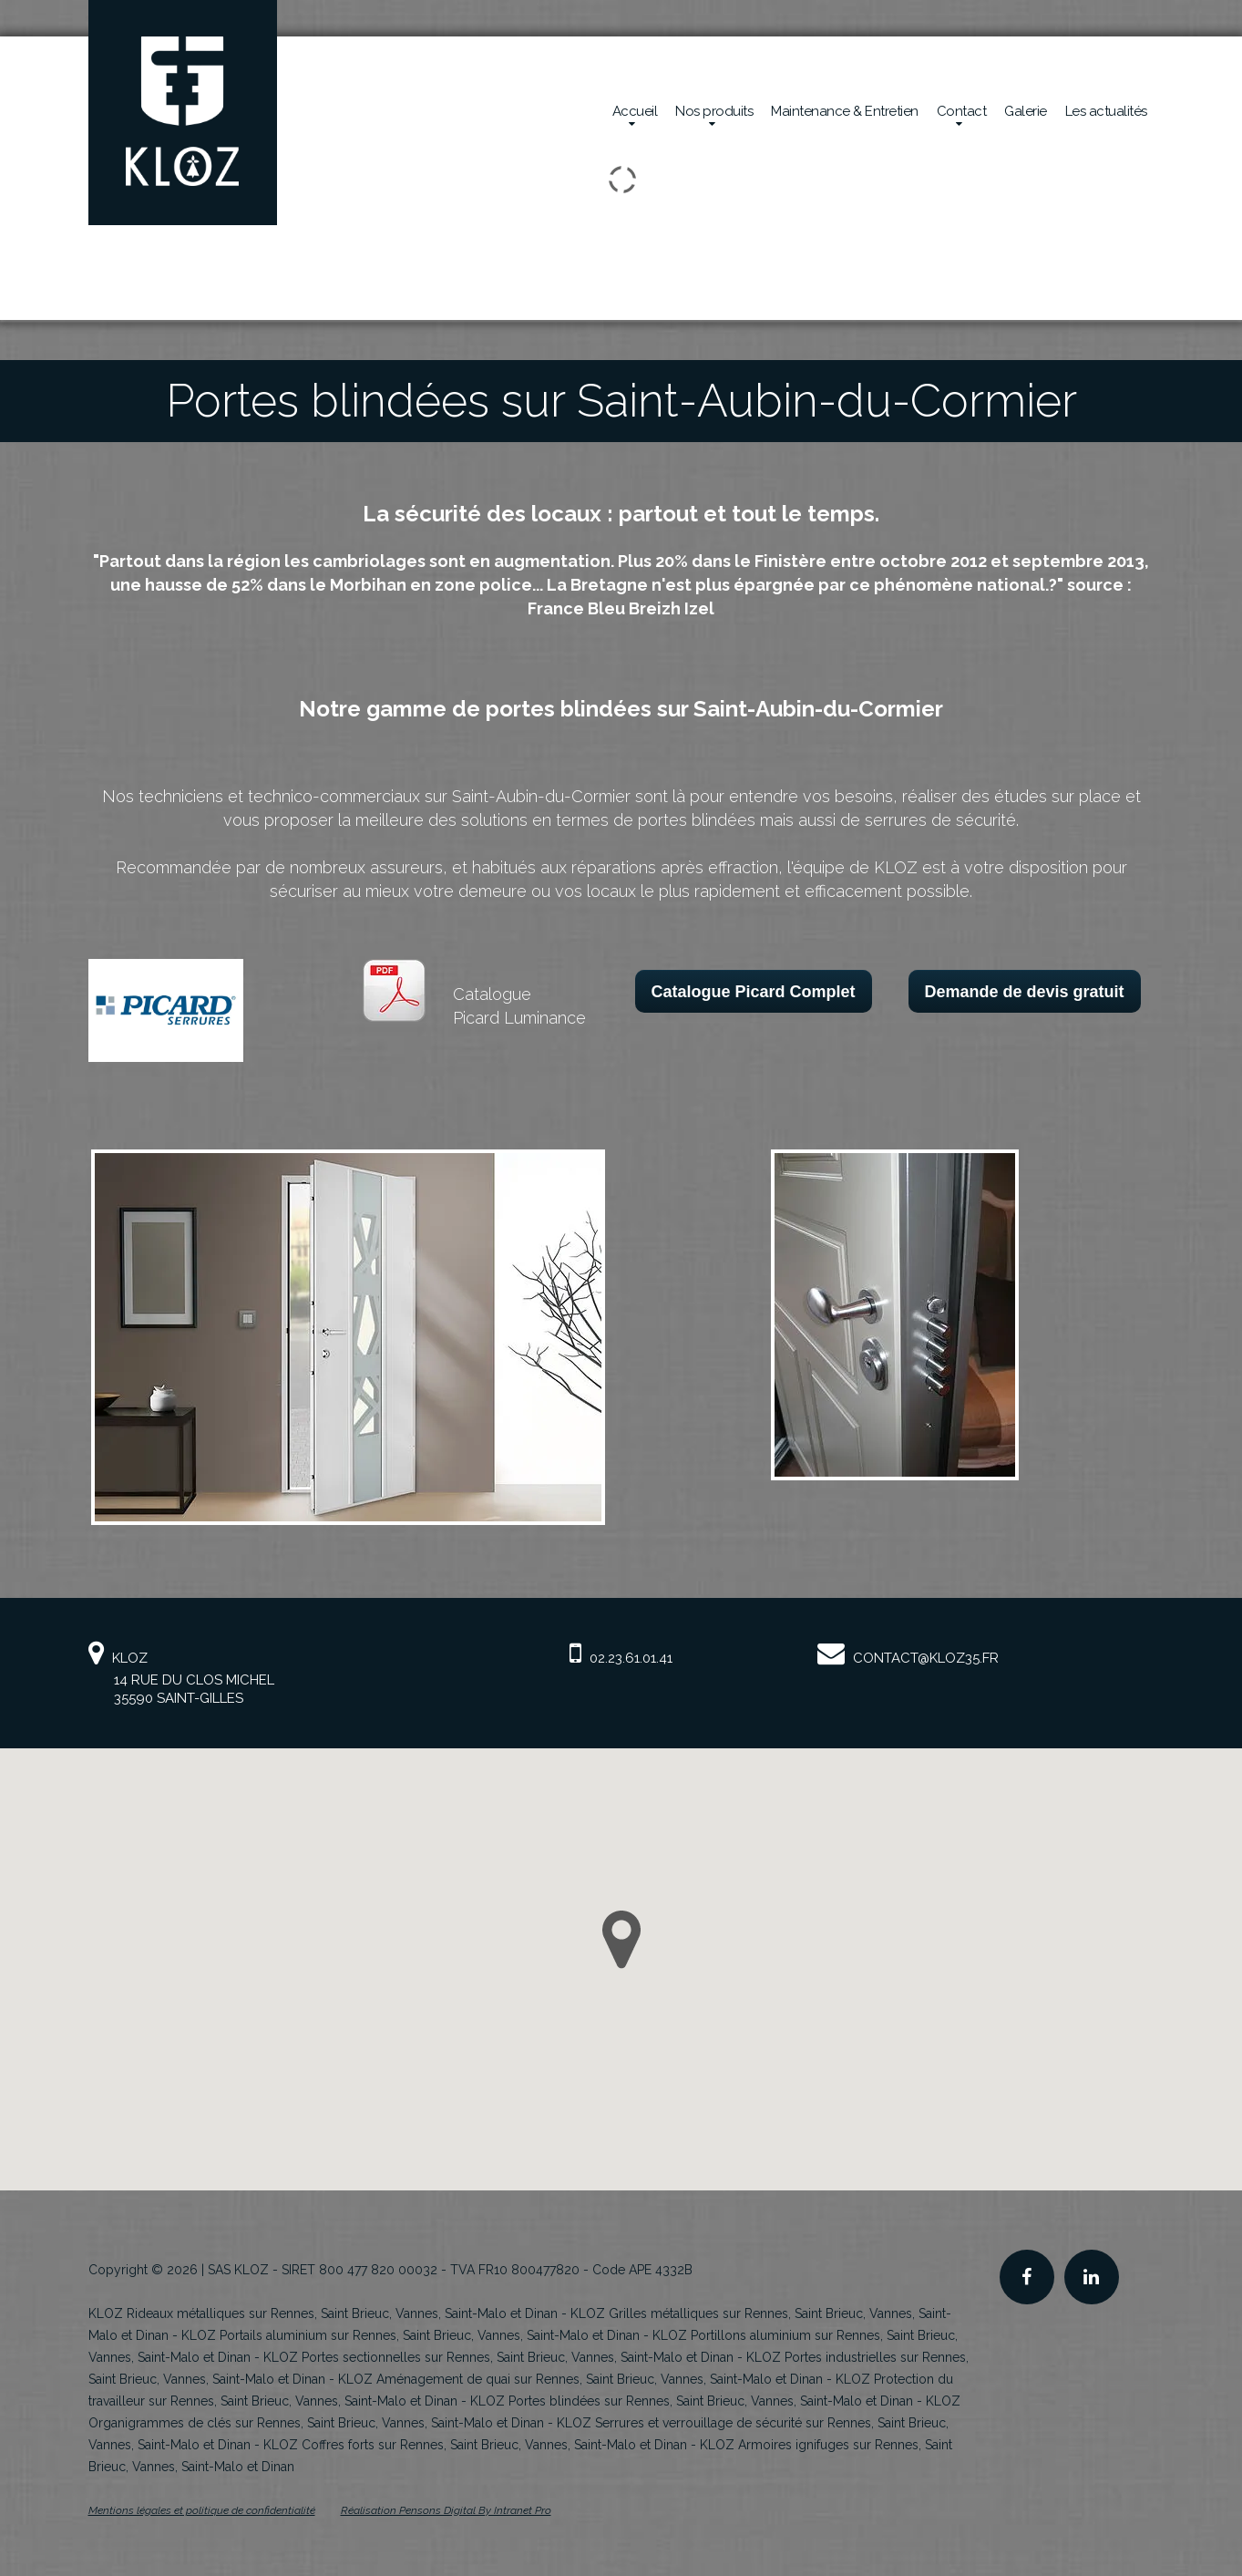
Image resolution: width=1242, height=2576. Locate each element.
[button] (621, 1940)
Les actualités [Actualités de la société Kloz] (1106, 111)
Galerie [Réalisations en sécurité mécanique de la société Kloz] (1025, 111)
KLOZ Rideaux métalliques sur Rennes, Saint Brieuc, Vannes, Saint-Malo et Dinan (323, 2313)
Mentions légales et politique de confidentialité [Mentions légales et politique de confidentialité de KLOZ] (201, 2510)
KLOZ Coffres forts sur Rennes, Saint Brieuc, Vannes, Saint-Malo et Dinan (475, 2444)
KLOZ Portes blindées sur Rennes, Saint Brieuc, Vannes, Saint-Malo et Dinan (691, 2401)
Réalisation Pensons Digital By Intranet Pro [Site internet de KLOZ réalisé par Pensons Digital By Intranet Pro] (446, 2510)
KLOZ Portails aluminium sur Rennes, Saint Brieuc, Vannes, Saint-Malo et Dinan (410, 2335)
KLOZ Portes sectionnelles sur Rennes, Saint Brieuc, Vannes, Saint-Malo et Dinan (498, 2357)
